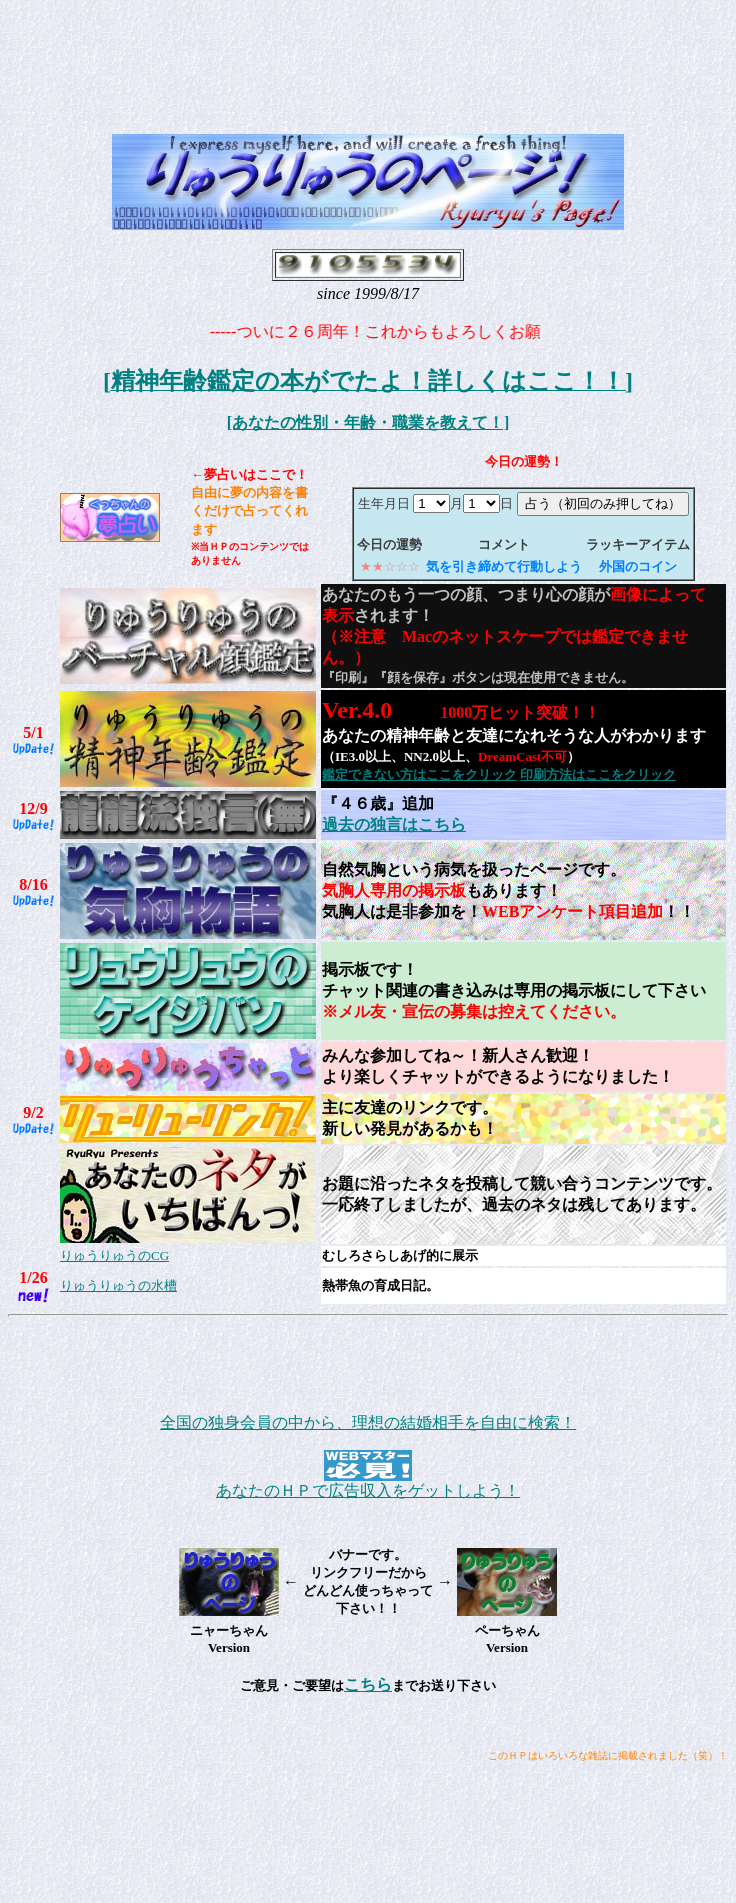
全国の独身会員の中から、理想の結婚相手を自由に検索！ (368, 1422)
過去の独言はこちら (394, 824)
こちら (368, 1684)
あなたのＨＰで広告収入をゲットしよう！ (368, 1490)
